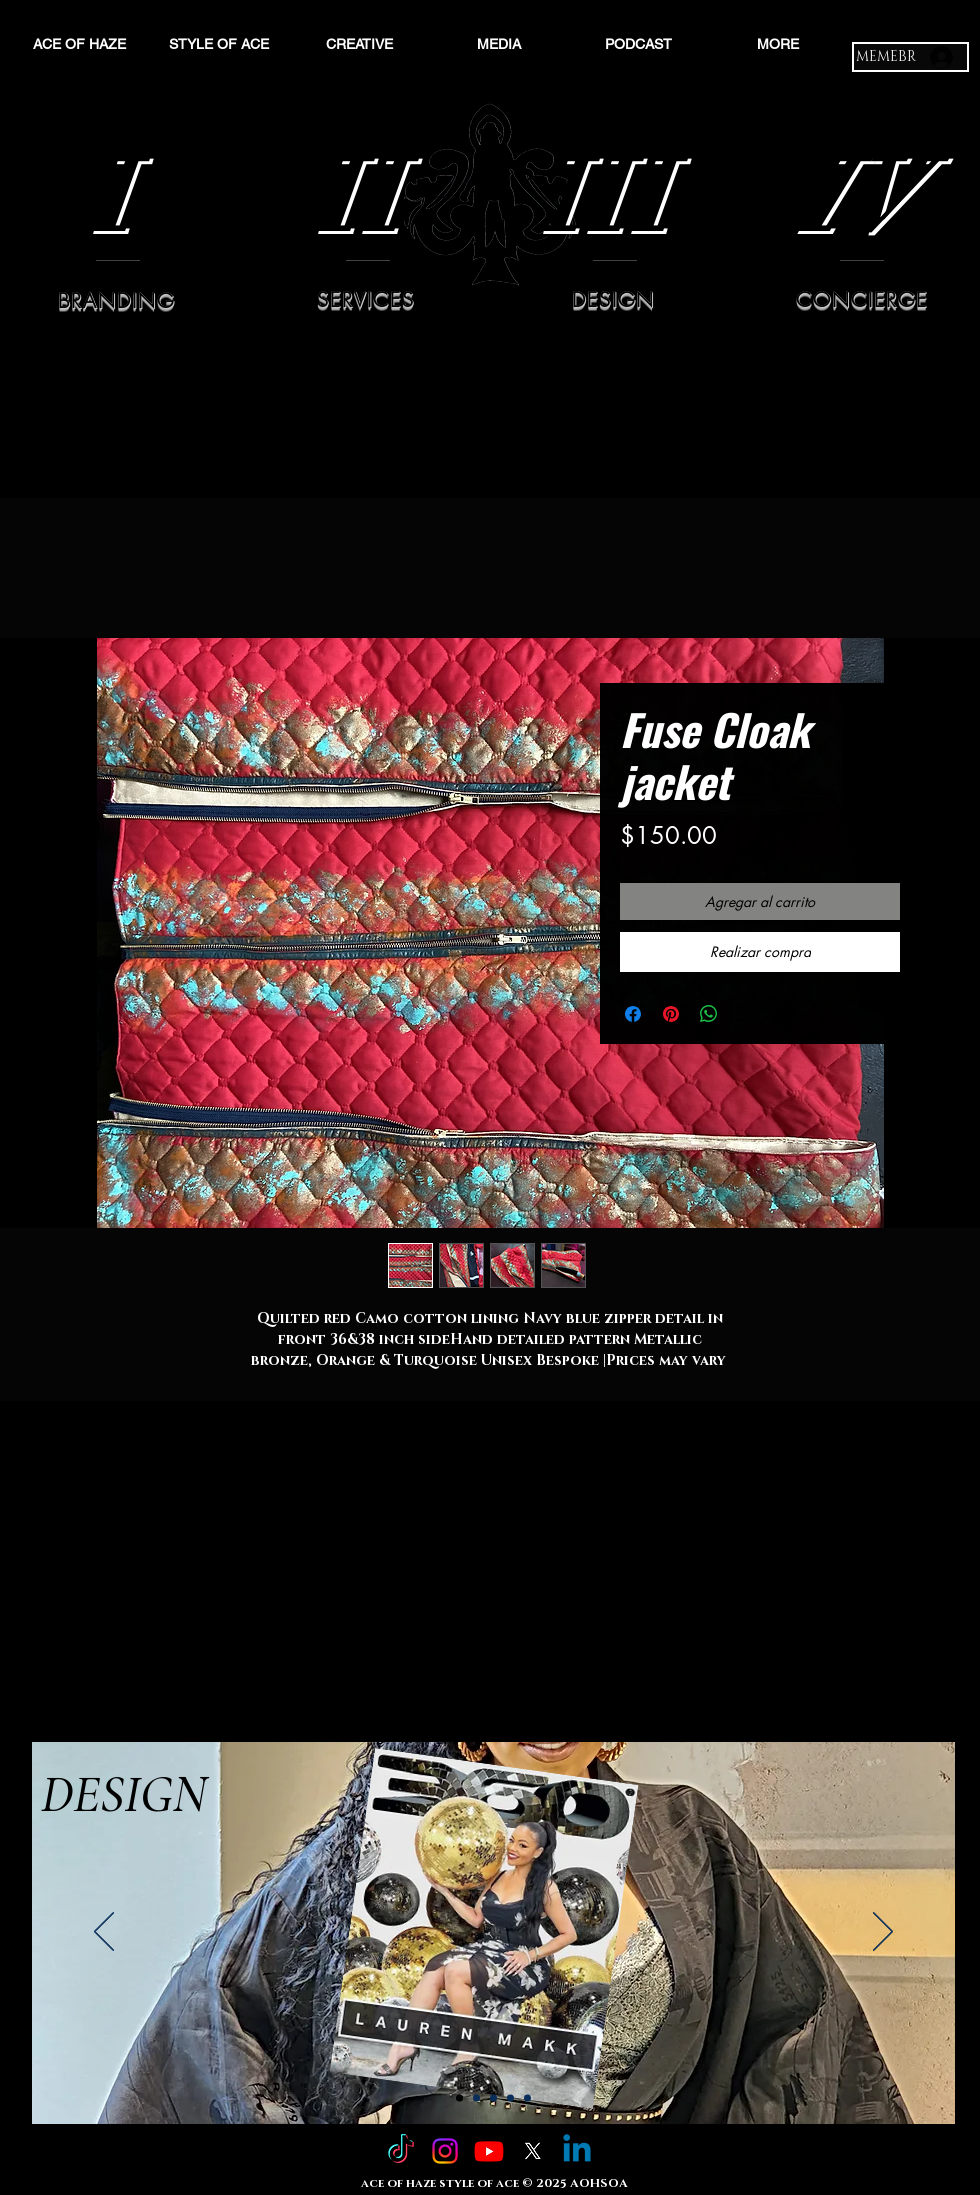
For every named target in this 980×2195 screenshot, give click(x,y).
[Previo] (104, 1933)
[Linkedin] (577, 2151)
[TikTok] (401, 2151)
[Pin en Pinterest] (671, 1014)
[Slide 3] (493, 2098)
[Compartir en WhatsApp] (709, 1014)
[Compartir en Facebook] (633, 1014)
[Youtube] (489, 2151)
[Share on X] (747, 1014)
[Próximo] (883, 1933)
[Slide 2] (476, 2098)
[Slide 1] (459, 2098)
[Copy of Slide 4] (527, 2098)
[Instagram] (445, 2151)
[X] (533, 2151)
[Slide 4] (510, 2098)
